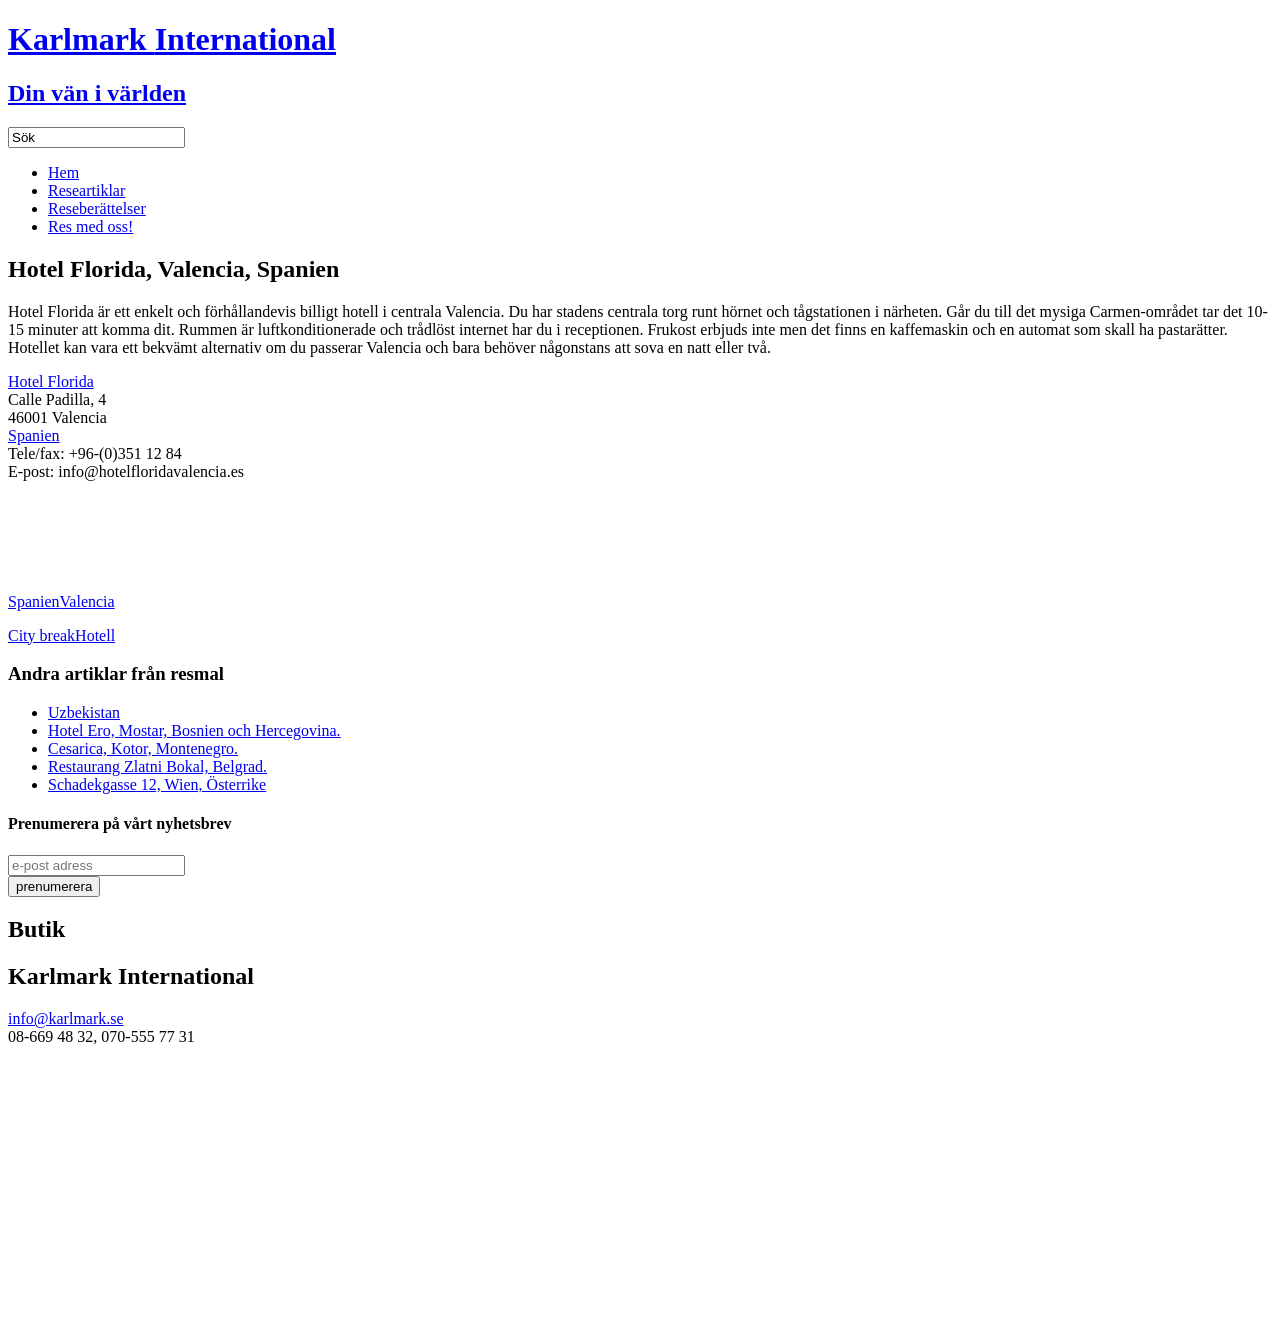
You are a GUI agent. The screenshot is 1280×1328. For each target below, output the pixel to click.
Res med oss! (90, 226)
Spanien (34, 435)
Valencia (87, 601)
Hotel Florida (51, 381)
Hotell (95, 635)
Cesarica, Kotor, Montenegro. (143, 748)
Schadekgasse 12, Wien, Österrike (157, 784)
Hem (63, 172)
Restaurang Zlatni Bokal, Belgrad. (157, 766)
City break (41, 635)
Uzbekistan (84, 712)
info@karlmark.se (66, 1018)
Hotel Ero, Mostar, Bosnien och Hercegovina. (194, 730)
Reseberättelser (97, 208)
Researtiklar (86, 190)
